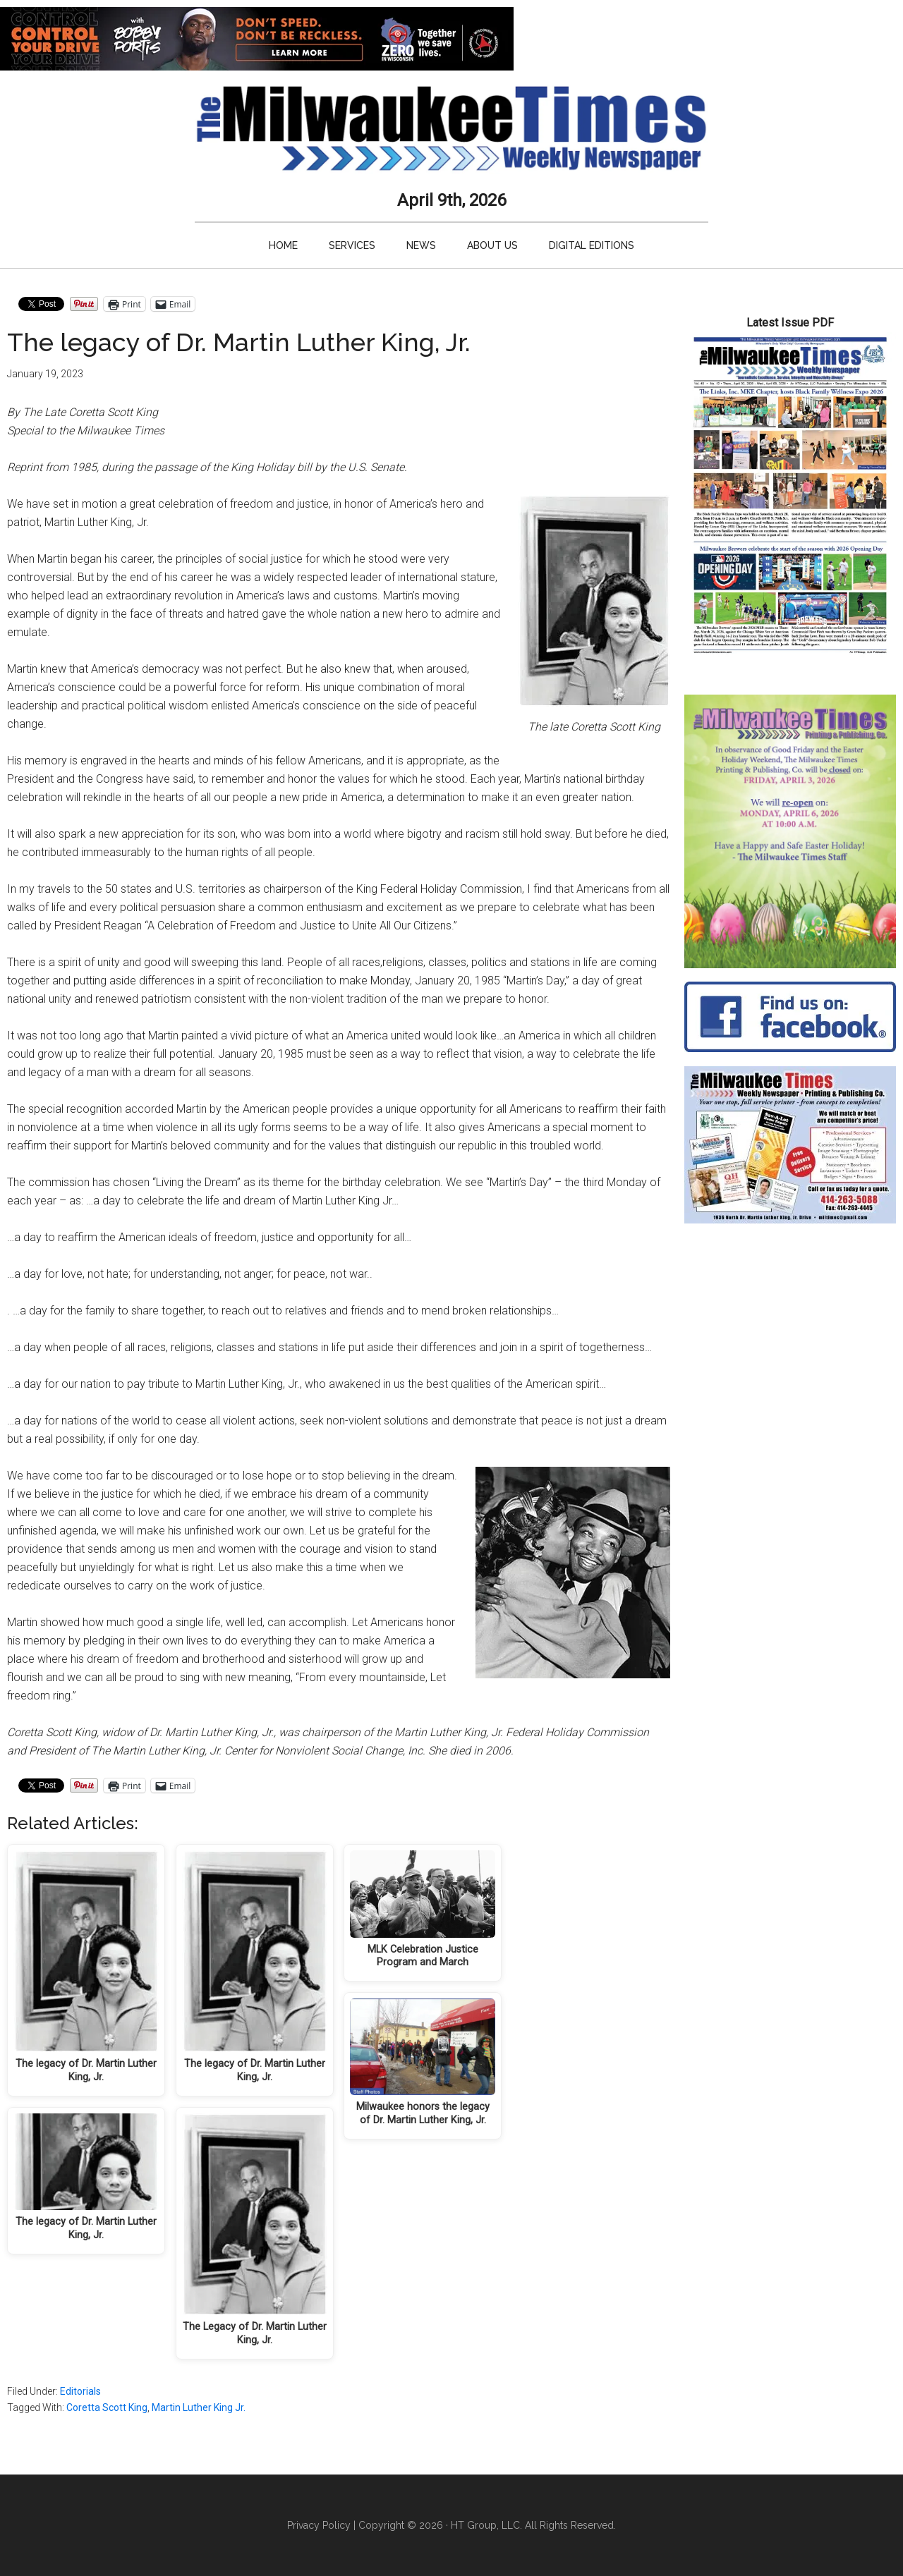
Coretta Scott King (106, 2407)
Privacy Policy (319, 2525)
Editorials (80, 2391)
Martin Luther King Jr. (199, 2407)
